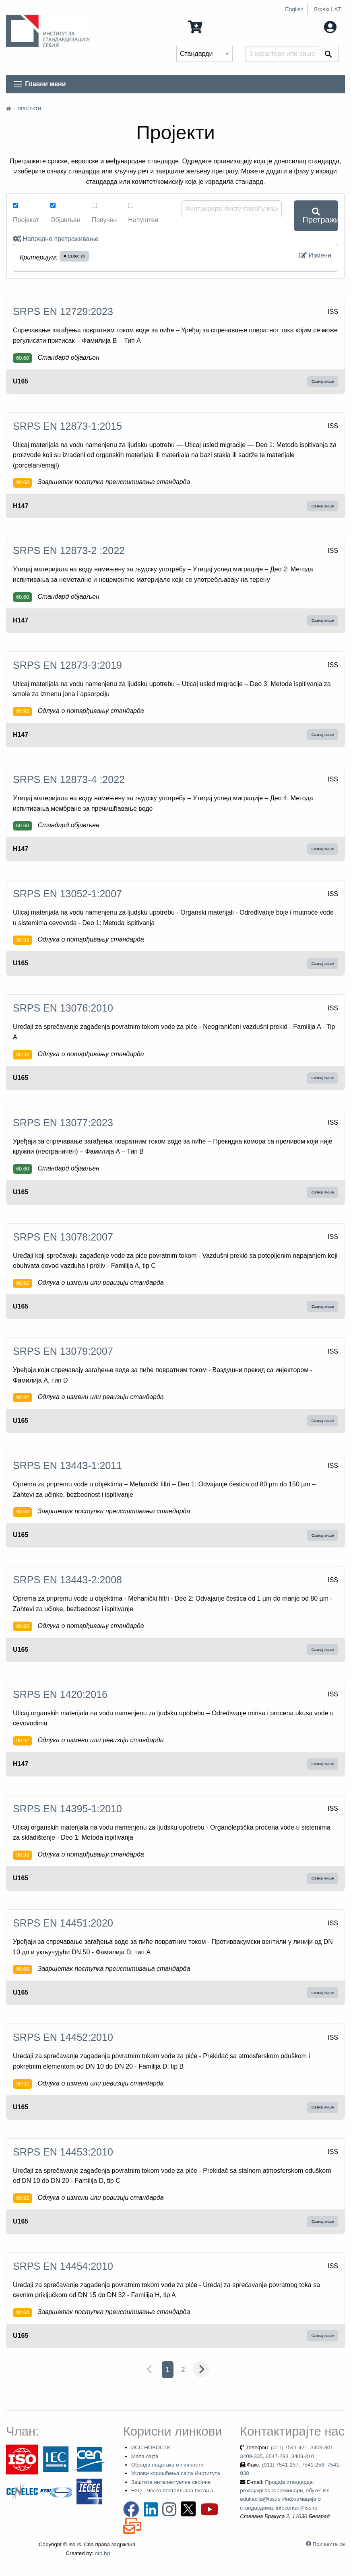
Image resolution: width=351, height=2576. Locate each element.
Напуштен (143, 213)
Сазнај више (323, 381)
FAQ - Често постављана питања (172, 2490)
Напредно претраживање (55, 238)
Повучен (104, 213)
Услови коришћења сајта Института (175, 2473)
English (294, 9)
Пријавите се (329, 2544)
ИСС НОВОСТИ (151, 2447)
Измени (315, 255)
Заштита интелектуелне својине (171, 2482)
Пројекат (26, 213)
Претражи (320, 216)
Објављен (65, 213)
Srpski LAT (327, 9)
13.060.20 (74, 256)
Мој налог (314, 26)
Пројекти (29, 108)
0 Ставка (210, 26)
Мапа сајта (144, 2456)
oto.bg (102, 2553)
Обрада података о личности (167, 2465)
